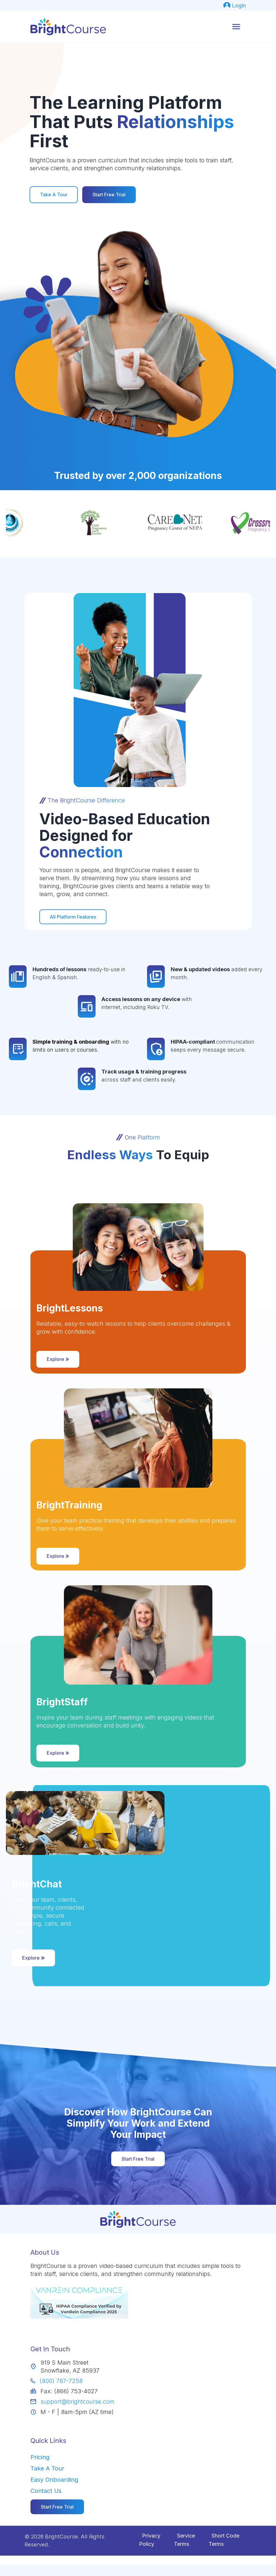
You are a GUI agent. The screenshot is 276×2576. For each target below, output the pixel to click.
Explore (58, 1359)
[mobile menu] (236, 26)
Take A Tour (53, 194)
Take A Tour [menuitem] (47, 2468)
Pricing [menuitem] (39, 2457)
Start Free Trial (109, 194)
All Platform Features (73, 917)
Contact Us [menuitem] (46, 2490)
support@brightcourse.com (77, 2401)
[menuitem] (234, 5)
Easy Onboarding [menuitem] (54, 2479)
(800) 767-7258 (61, 2380)
